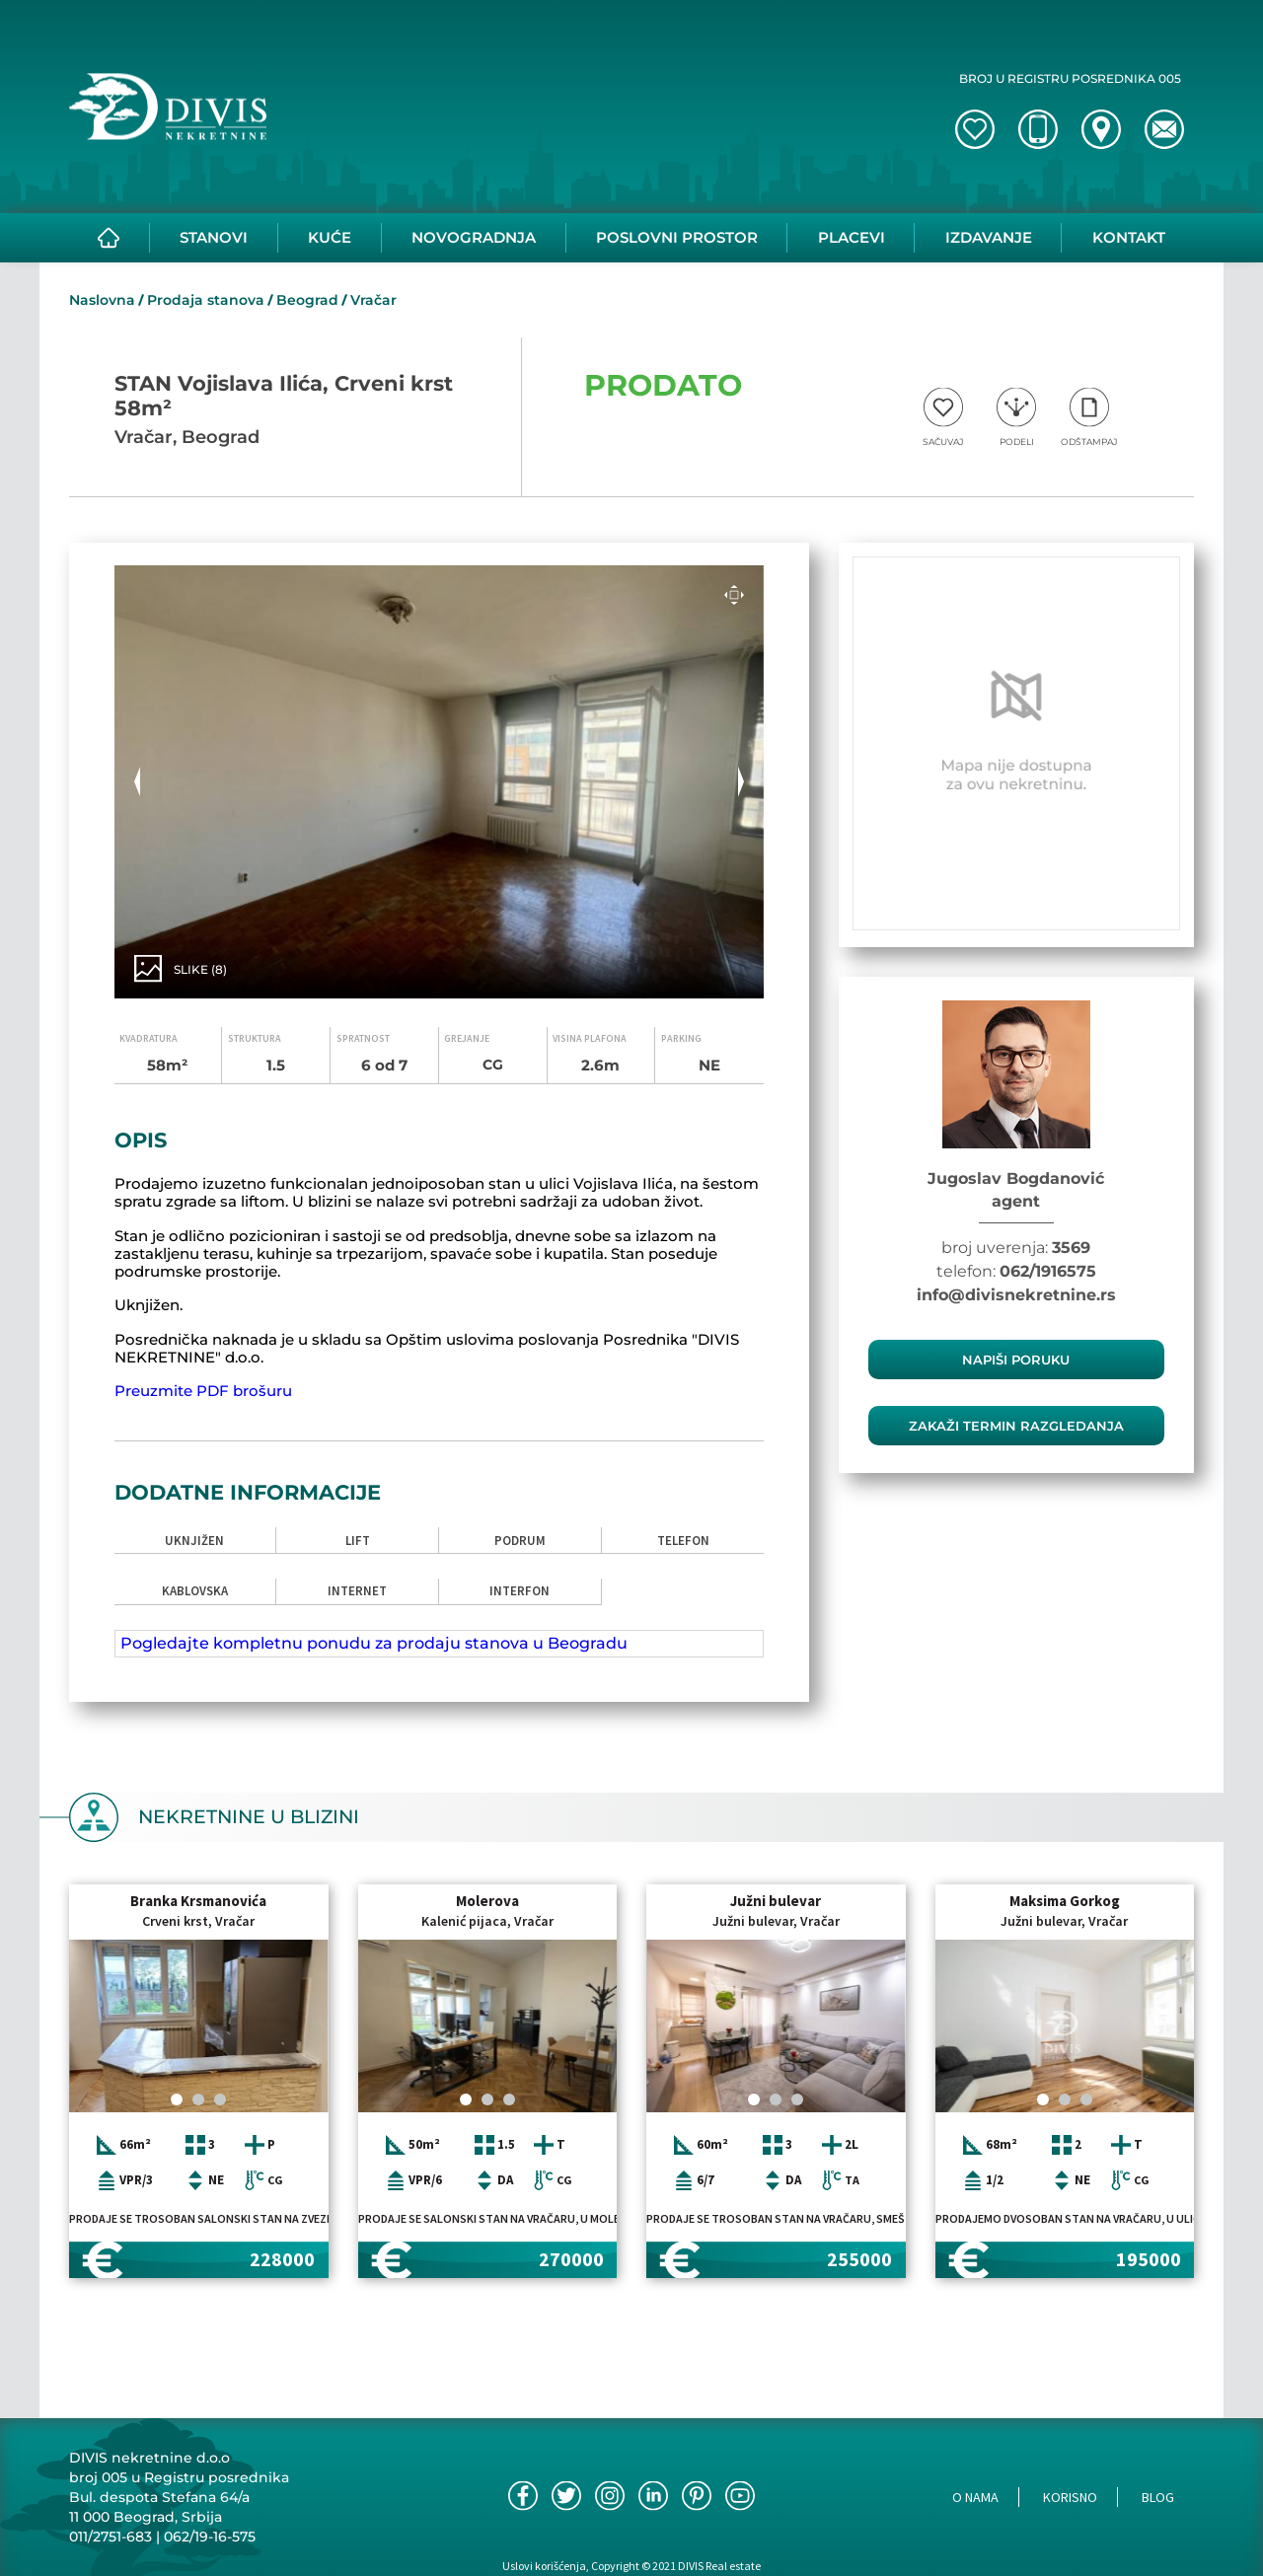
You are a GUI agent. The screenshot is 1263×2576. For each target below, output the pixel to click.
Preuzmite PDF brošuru (203, 1390)
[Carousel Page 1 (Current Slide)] (177, 2099)
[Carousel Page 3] (220, 2099)
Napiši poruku (1016, 1359)
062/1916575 (1048, 1271)
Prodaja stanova (205, 300)
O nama (975, 2497)
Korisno (1070, 2497)
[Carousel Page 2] (198, 2099)
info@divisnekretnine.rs (1016, 1295)
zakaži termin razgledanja (1016, 1426)
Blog (1158, 2497)
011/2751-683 (110, 2536)
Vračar (373, 300)
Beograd (307, 300)
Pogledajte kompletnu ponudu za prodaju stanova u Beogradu (374, 1643)
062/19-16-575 (210, 2536)
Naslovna (102, 300)
